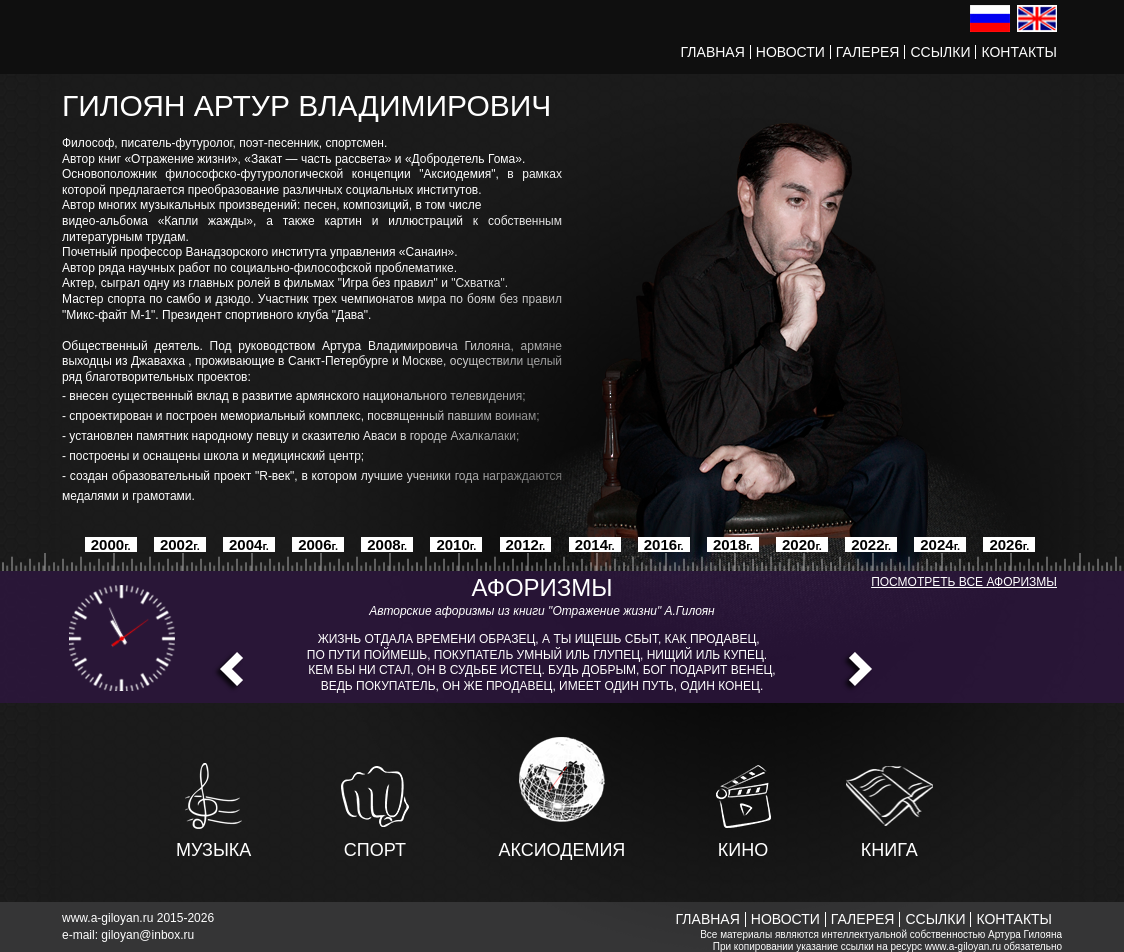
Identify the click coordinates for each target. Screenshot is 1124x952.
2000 (111, 544)
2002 (180, 544)
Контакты (1019, 52)
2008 (387, 544)
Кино (743, 840)
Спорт (375, 840)
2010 (456, 544)
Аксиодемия (561, 840)
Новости (790, 52)
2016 (664, 544)
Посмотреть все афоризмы (964, 582)
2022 (871, 544)
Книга (889, 840)
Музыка (213, 840)
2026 (1009, 544)
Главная (713, 52)
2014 (595, 544)
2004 (249, 544)
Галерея (868, 52)
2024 (940, 544)
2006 (318, 544)
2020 (802, 544)
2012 (526, 544)
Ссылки (940, 52)
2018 (733, 544)
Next (856, 672)
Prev (227, 672)
